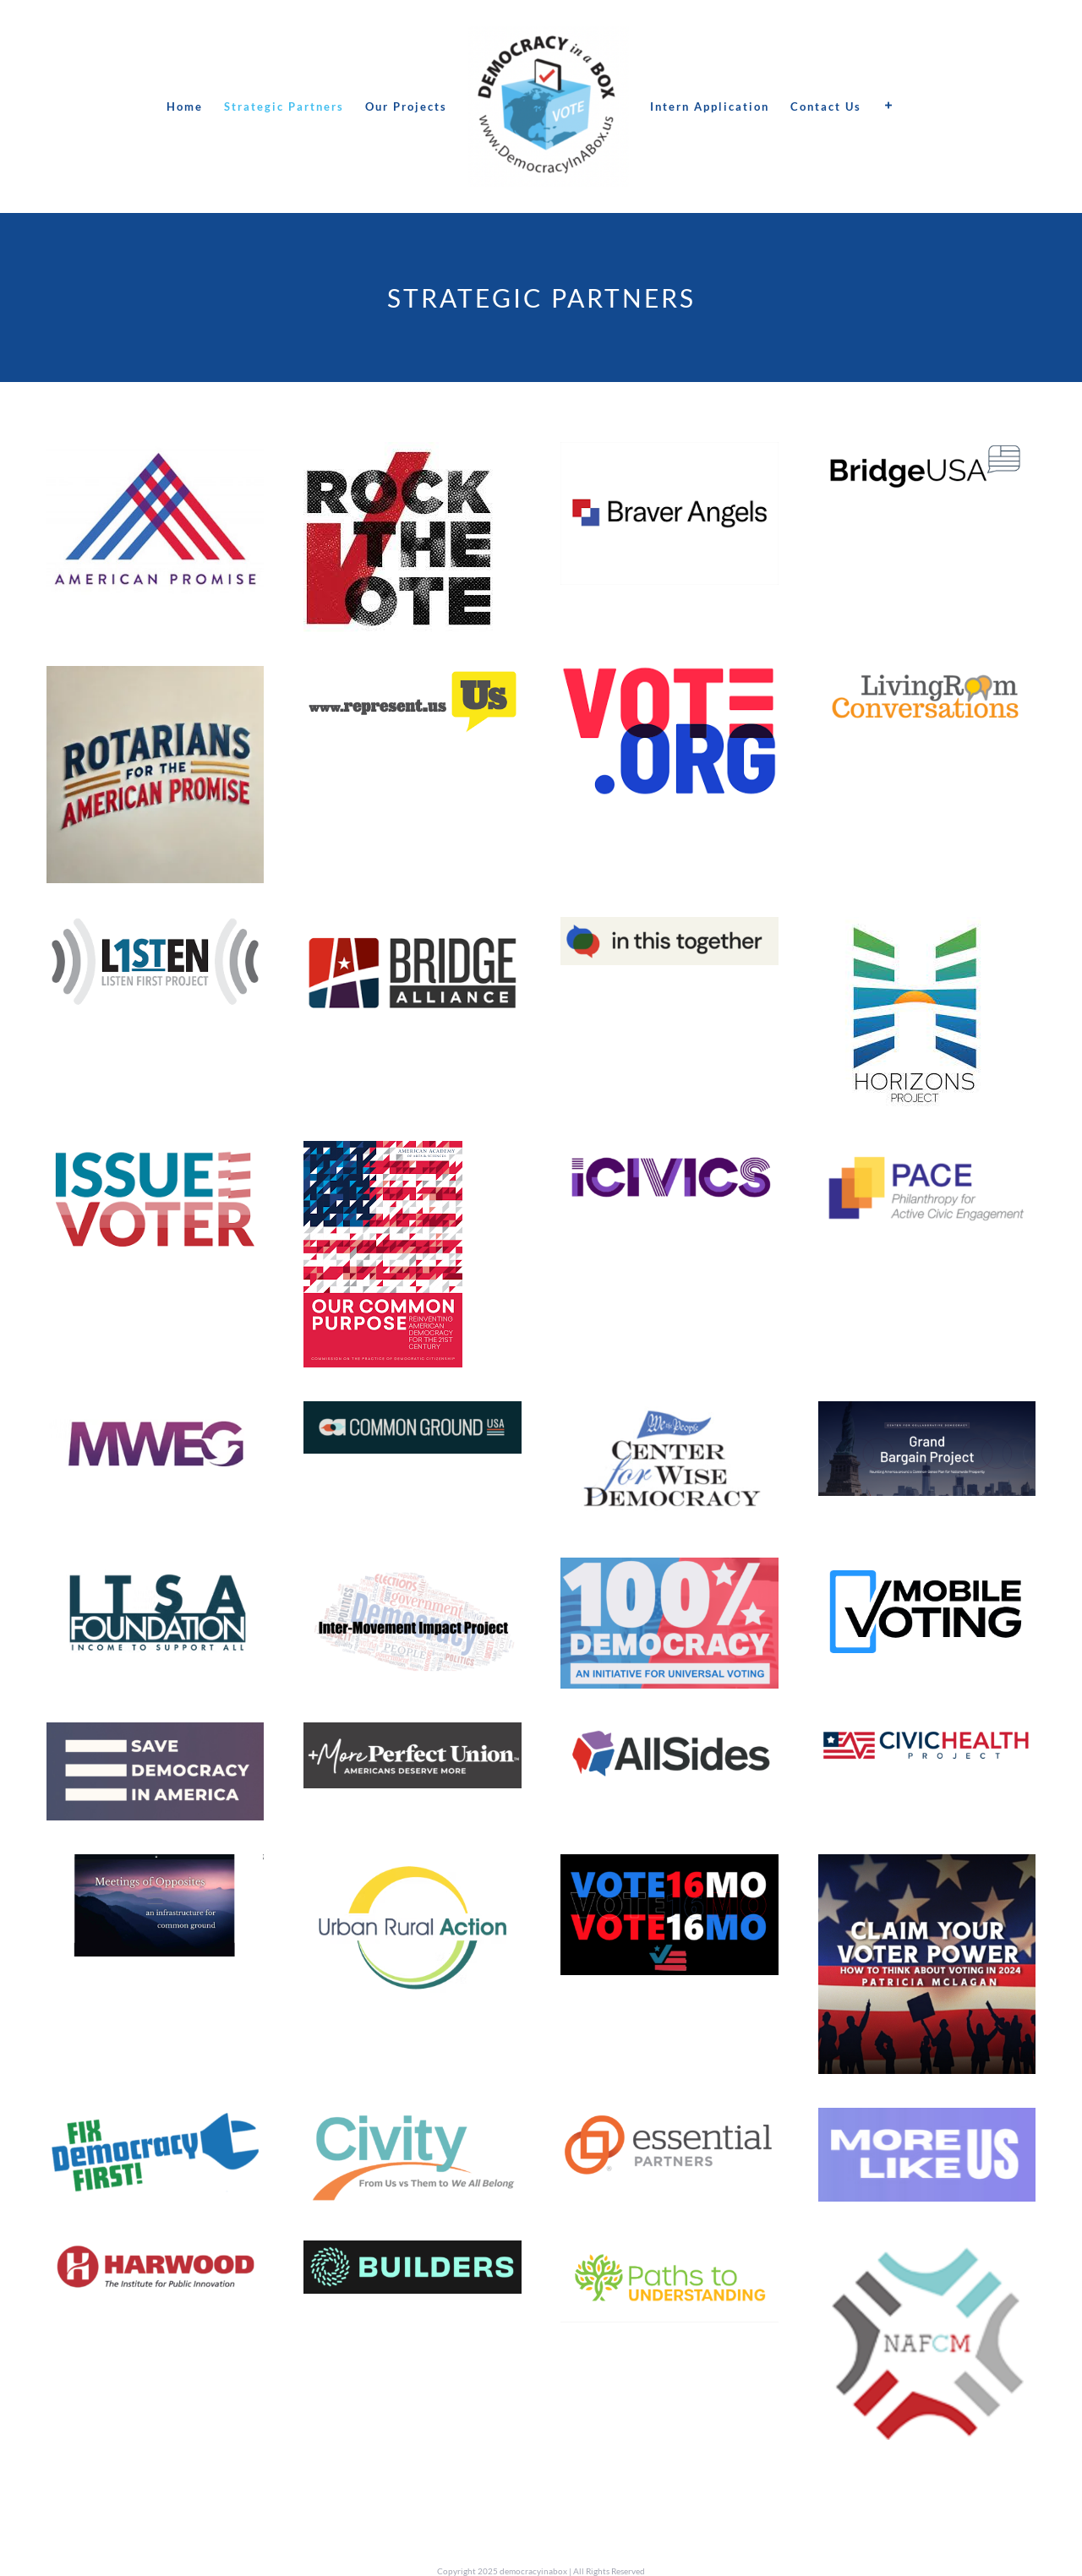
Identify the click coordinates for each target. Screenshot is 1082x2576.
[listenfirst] (155, 930)
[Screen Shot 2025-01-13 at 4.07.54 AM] (927, 2121)
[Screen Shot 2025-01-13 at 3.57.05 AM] (927, 1867)
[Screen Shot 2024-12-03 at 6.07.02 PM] (412, 1735)
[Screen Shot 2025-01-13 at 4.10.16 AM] (155, 2254)
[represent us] (412, 679)
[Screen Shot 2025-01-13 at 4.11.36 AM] (412, 2254)
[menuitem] (185, 106)
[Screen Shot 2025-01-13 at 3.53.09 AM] (412, 1867)
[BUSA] (927, 455)
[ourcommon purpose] (382, 1154)
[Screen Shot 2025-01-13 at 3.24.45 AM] (155, 1571)
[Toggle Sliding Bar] (889, 106)
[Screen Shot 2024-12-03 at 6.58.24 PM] (669, 1571)
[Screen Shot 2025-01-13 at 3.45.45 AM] (669, 1735)
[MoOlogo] (155, 1867)
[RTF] (398, 455)
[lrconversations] (927, 679)
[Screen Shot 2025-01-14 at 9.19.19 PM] (927, 2254)
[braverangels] (669, 455)
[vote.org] (669, 679)
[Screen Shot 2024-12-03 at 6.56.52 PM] (927, 1571)
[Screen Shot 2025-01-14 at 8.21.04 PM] (669, 2254)
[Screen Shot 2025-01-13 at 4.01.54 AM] (412, 2121)
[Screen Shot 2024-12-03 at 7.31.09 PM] (412, 1571)
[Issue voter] (155, 1154)
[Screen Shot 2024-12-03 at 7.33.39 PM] (927, 1414)
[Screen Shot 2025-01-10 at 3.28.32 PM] (155, 1414)
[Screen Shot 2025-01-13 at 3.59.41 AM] (155, 2121)
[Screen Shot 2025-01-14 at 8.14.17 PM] (927, 1154)
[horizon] (913, 930)
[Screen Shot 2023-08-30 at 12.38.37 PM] (669, 930)
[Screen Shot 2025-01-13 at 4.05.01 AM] (669, 2121)
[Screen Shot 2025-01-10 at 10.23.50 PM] (669, 1414)
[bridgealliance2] (412, 930)
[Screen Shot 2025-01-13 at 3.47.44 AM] (927, 1735)
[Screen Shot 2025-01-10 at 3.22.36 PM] (669, 1154)
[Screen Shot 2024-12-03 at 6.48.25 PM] (155, 1735)
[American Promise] (155, 455)
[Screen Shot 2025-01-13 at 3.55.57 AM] (669, 1867)
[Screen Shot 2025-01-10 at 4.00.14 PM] (412, 1414)
